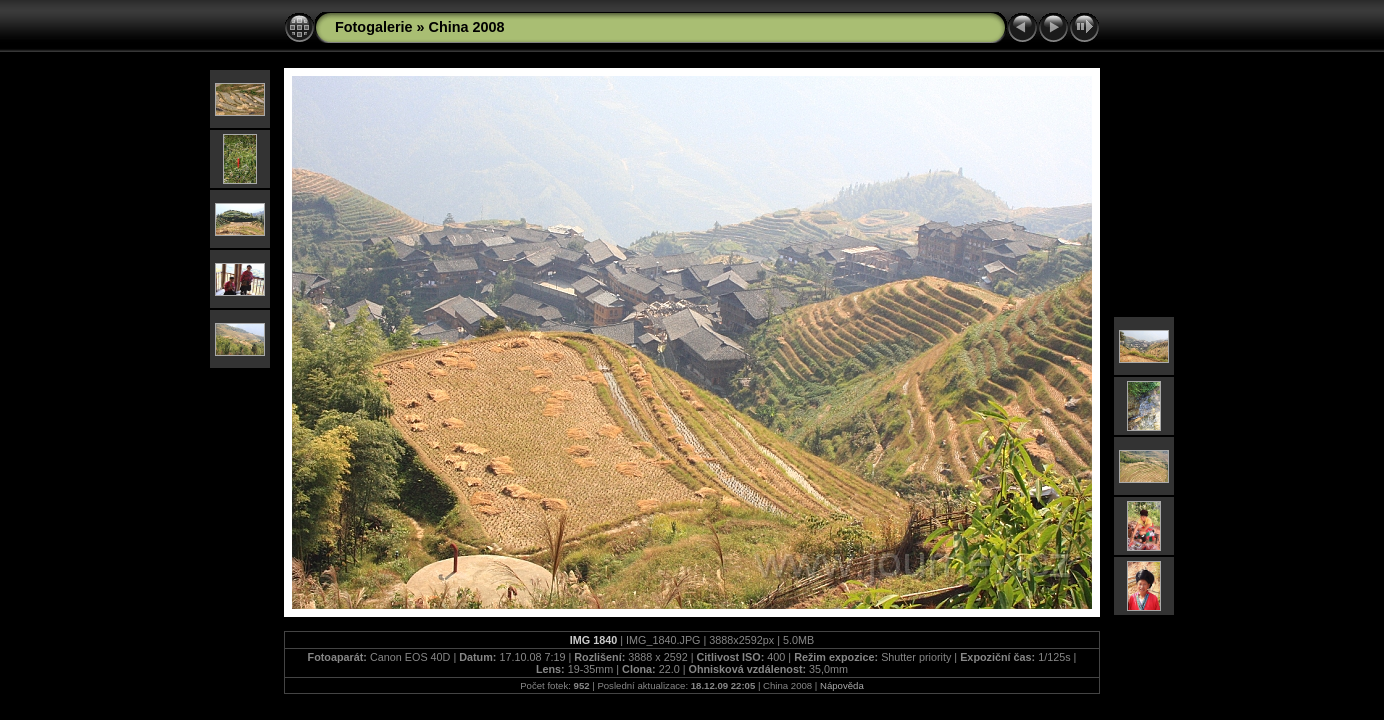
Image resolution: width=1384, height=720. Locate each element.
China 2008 (467, 27)
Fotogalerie (374, 27)
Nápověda (842, 685)
